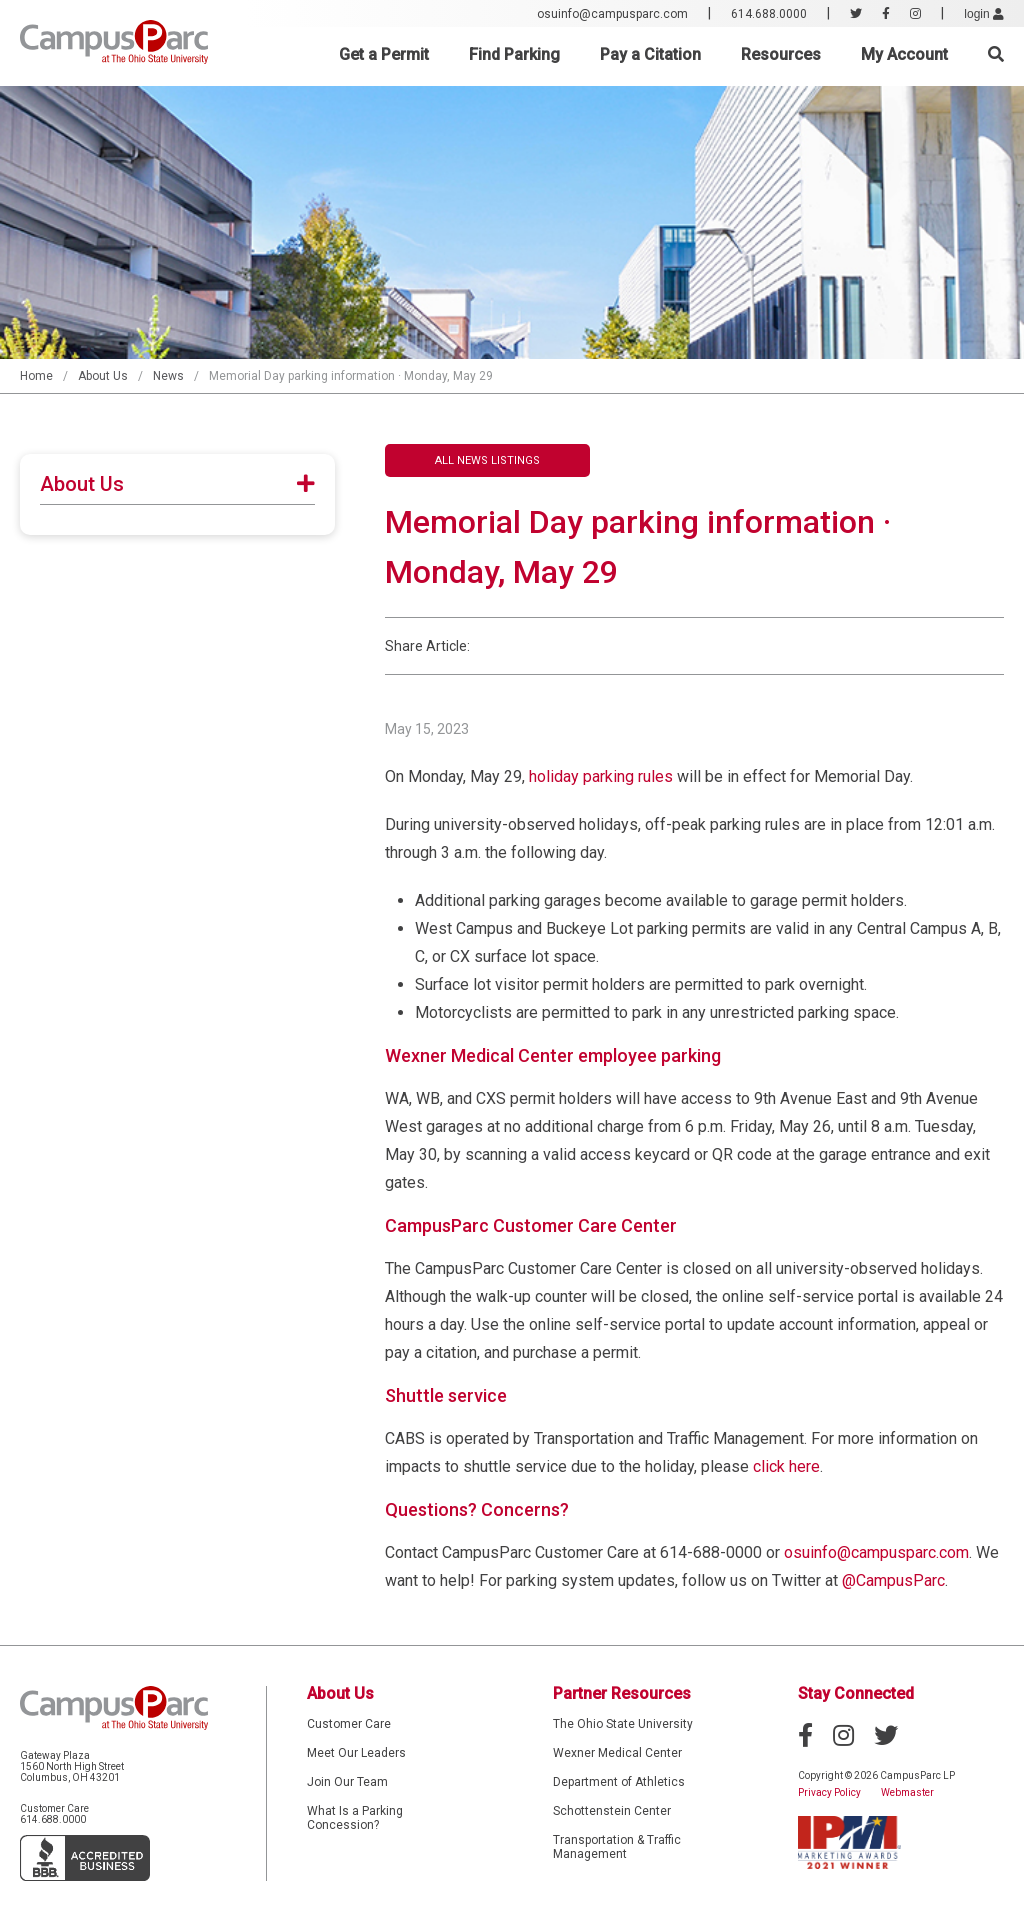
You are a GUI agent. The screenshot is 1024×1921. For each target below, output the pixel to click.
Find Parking (514, 54)
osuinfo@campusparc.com (612, 14)
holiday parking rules (601, 776)
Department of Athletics (619, 1782)
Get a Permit (384, 54)
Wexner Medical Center (617, 1753)
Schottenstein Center (612, 1811)
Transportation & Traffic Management (617, 1847)
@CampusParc (893, 1580)
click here (786, 1466)
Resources (781, 54)
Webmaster (907, 1792)
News (168, 376)
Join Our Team (347, 1782)
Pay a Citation (650, 54)
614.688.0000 (769, 14)
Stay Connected (856, 1693)
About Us (103, 376)
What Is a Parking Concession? (355, 1818)
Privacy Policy (829, 1792)
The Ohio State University (623, 1724)
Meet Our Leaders (356, 1753)
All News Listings (487, 460)
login (984, 14)
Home (36, 376)
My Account (904, 54)
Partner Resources (622, 1693)
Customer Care (349, 1724)
